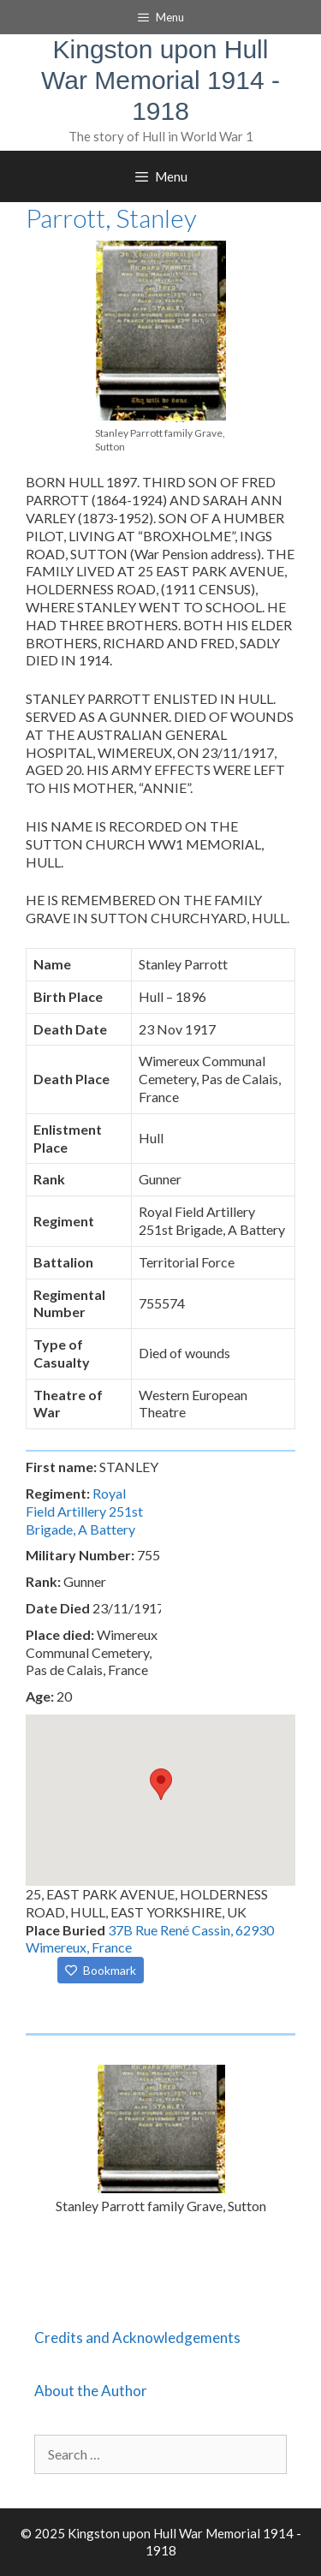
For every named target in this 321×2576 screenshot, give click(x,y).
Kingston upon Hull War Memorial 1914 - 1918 (160, 80)
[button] (161, 1784)
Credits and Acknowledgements (137, 2337)
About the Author (90, 2391)
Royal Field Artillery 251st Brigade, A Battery (84, 1511)
